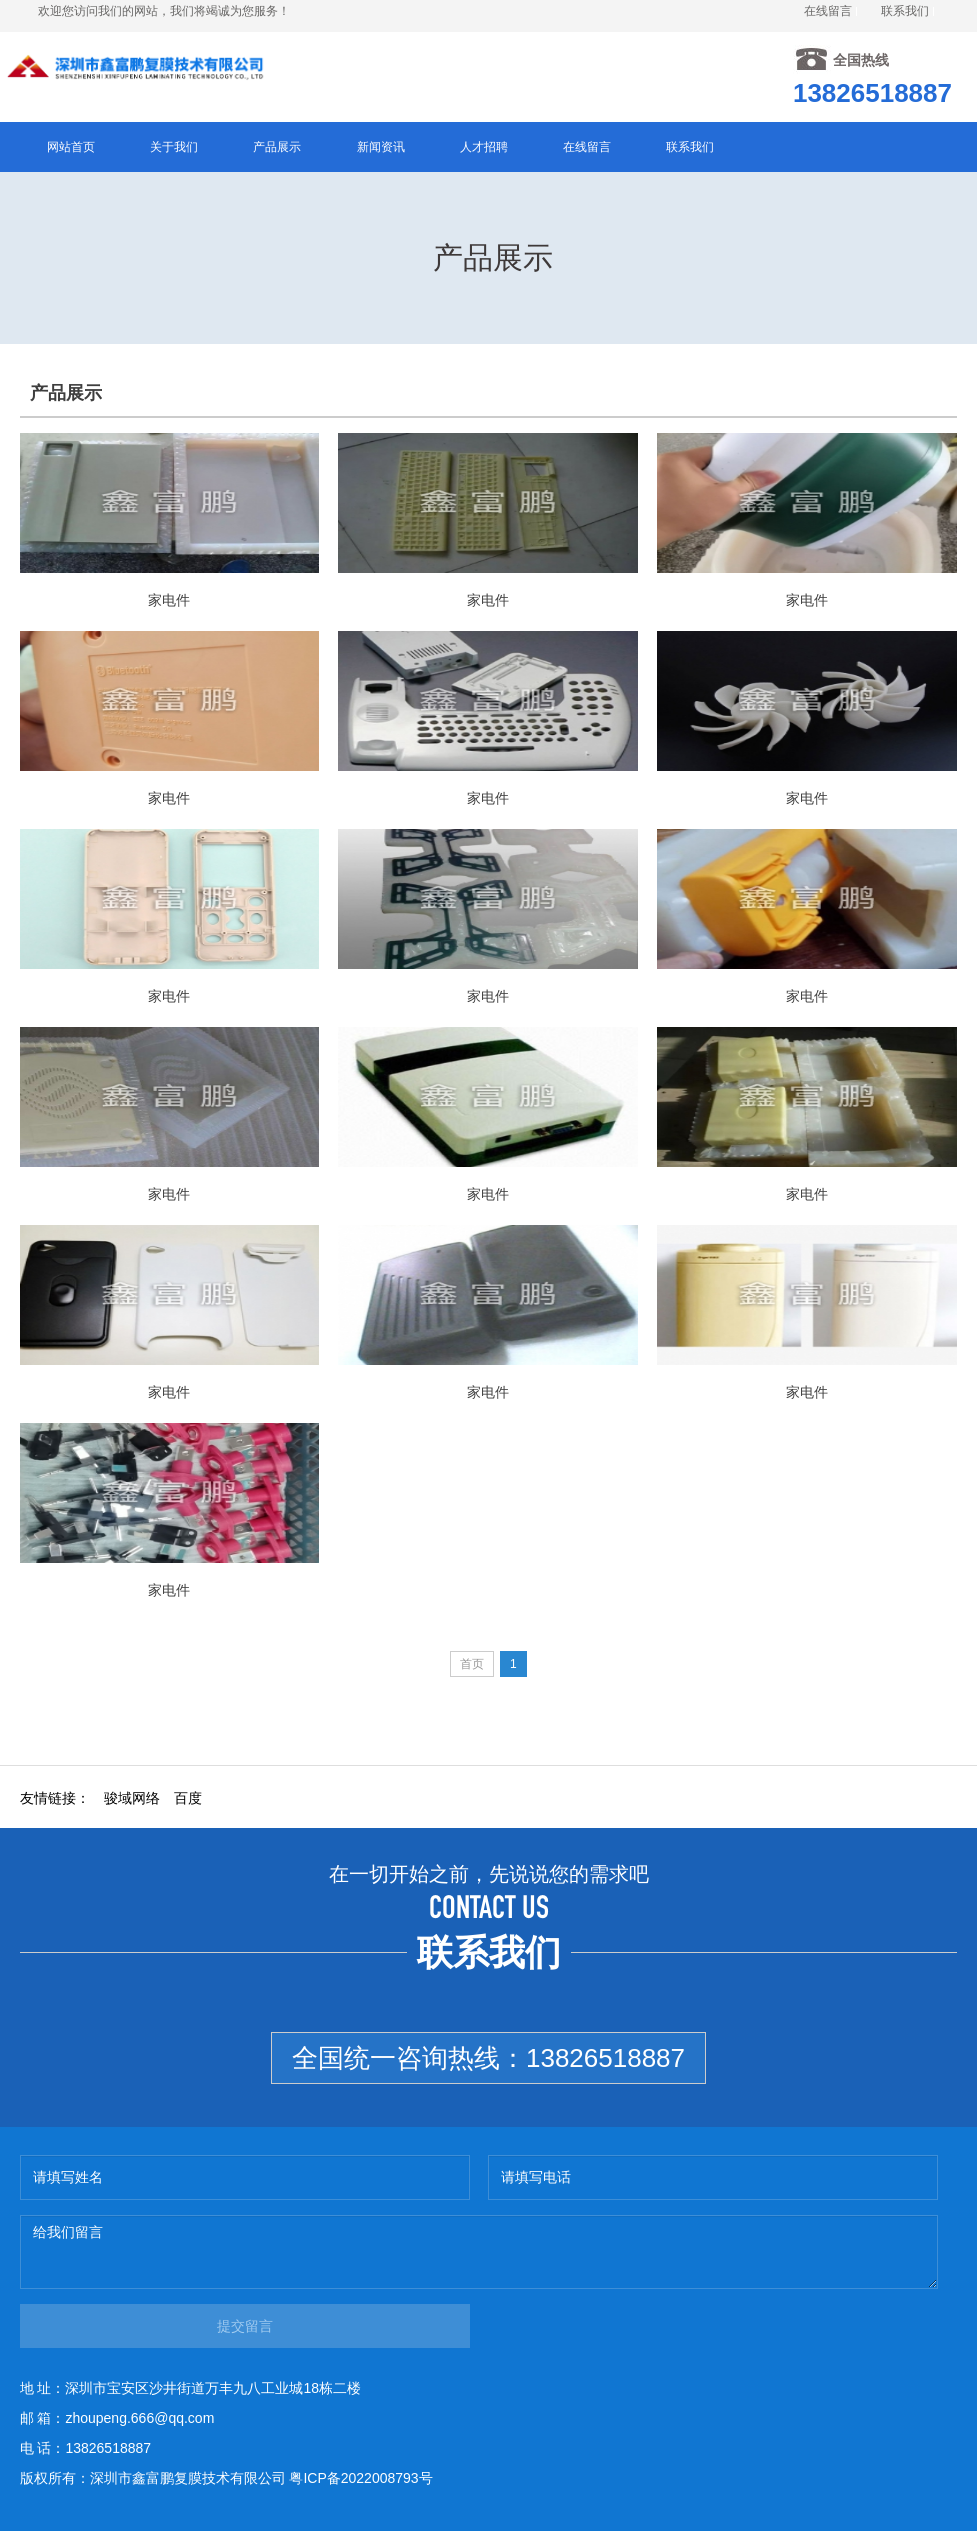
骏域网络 (132, 1798)
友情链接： (55, 1798)
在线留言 (828, 11)
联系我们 (905, 11)
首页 (472, 1664)
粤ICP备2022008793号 (360, 2478)
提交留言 (245, 2326)
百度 (188, 1798)
